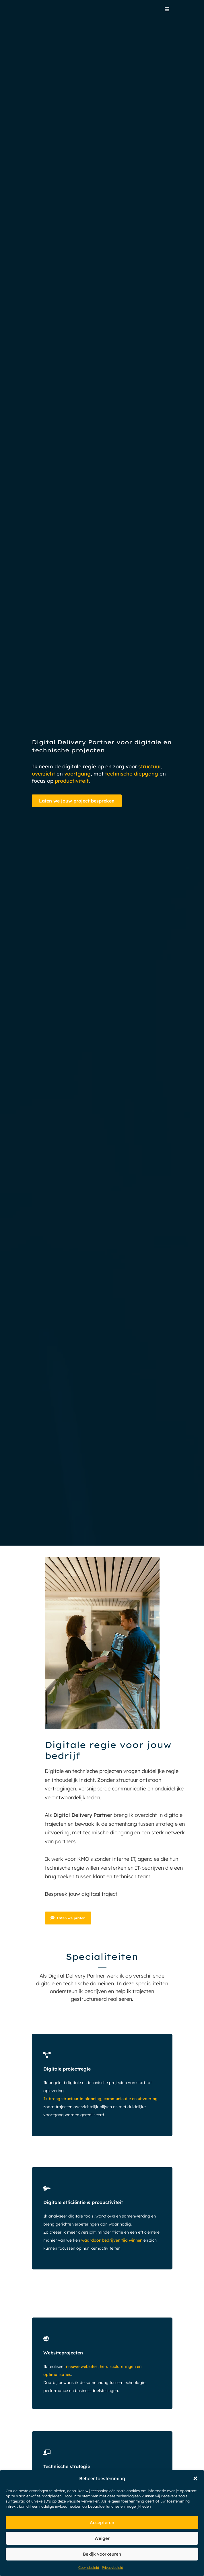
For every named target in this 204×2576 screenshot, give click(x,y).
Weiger (102, 2538)
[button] (195, 2478)
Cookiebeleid (88, 2567)
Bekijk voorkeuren (102, 2554)
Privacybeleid (112, 2567)
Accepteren (102, 2522)
